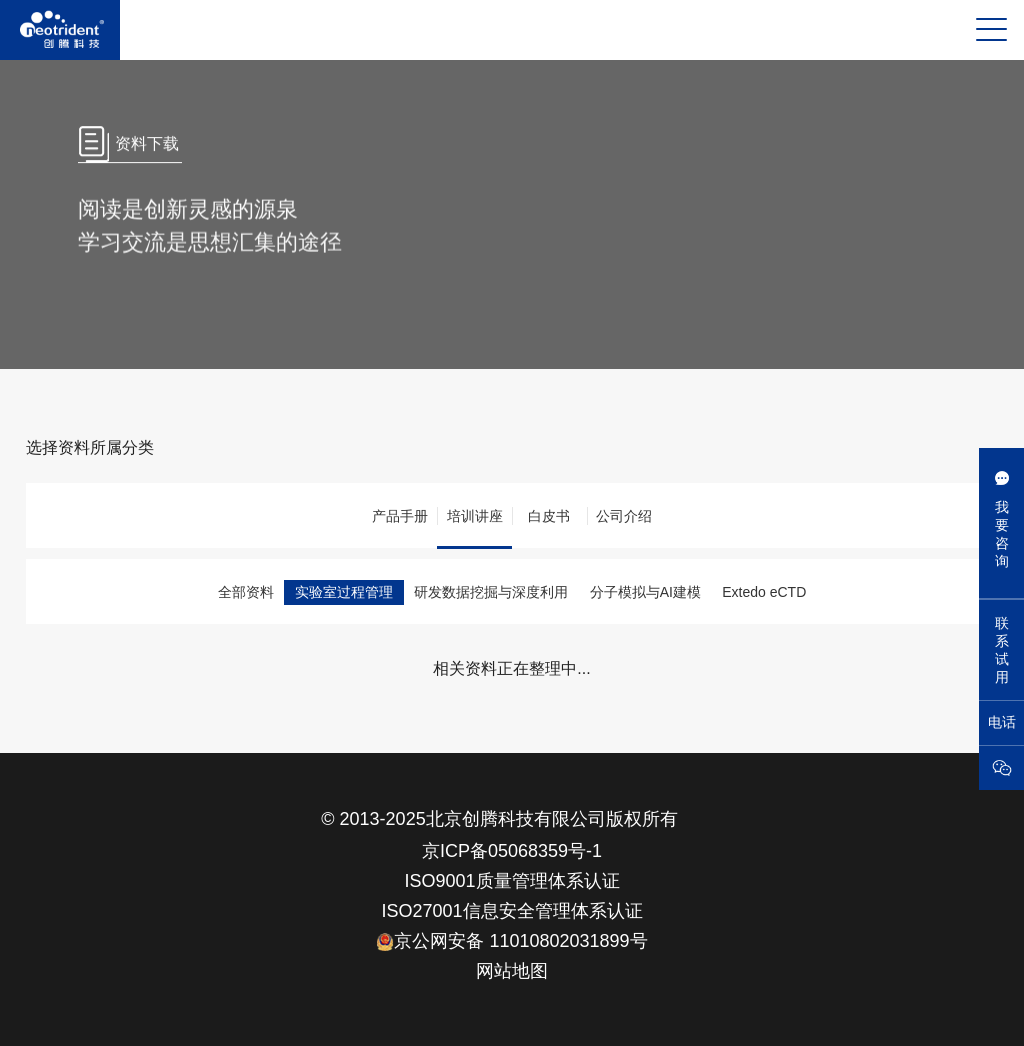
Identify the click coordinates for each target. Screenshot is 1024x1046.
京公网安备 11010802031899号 (511, 941)
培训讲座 (475, 516)
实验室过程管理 (344, 592)
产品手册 (400, 516)
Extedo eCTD (764, 592)
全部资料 (246, 592)
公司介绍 (624, 516)
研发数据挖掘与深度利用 (491, 592)
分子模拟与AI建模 (645, 592)
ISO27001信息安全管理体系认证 (511, 911)
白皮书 (549, 516)
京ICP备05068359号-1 (512, 851)
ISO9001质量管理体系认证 (511, 881)
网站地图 (512, 971)
